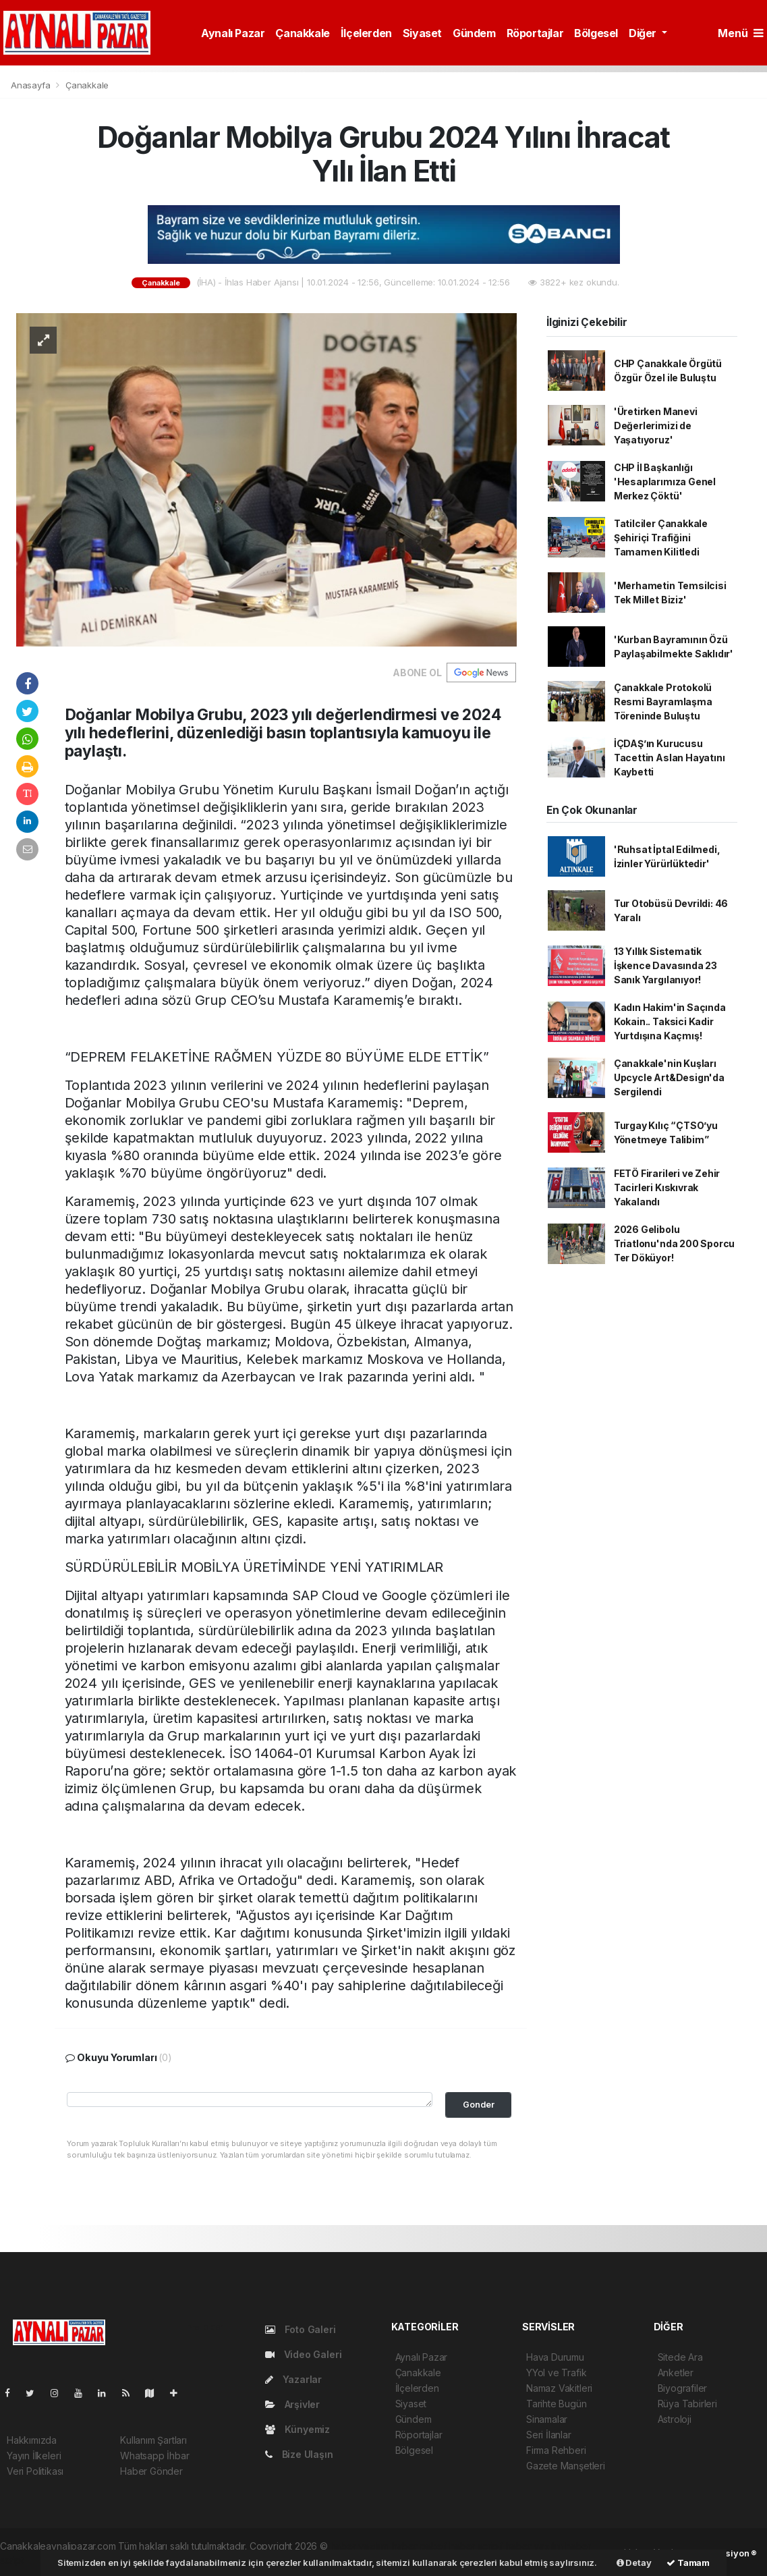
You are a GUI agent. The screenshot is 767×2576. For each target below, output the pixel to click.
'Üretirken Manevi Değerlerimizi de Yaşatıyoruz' (656, 425)
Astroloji (674, 2419)
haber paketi (419, 2546)
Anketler (675, 2372)
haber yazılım (534, 2546)
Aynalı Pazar (232, 33)
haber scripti (476, 2546)
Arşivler (292, 2404)
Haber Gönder (151, 2471)
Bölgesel (596, 33)
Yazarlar (293, 2379)
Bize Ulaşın (299, 2454)
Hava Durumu (555, 2357)
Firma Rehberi (556, 2450)
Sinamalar (546, 2419)
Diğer (644, 33)
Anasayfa (32, 85)
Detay (634, 2562)
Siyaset (422, 33)
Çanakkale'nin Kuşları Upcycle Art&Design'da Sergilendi (669, 1077)
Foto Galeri (300, 2329)
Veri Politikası (35, 2471)
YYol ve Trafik (556, 2372)
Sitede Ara (680, 2357)
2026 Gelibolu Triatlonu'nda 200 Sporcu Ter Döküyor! (674, 1243)
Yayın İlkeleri (34, 2455)
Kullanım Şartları (153, 2440)
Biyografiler (683, 2388)
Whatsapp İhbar (154, 2455)
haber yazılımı (360, 2546)
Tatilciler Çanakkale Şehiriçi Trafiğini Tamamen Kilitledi (661, 537)
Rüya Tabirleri (687, 2403)
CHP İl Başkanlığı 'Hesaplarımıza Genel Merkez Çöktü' (665, 481)
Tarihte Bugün (556, 2403)
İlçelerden (366, 33)
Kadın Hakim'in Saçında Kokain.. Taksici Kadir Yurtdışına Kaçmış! (670, 1021)
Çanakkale (302, 33)
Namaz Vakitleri (559, 2388)
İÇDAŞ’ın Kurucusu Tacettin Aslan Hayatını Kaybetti (669, 757)
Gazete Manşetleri (565, 2465)
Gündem (474, 33)
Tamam (688, 2562)
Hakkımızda (32, 2440)
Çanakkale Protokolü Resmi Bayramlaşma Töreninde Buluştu (663, 701)
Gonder (478, 2105)
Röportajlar (535, 33)
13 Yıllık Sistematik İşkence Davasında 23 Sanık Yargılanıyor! (665, 965)
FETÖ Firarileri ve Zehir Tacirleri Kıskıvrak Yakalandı (667, 1187)
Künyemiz (297, 2429)
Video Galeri (303, 2354)
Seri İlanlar (548, 2434)
